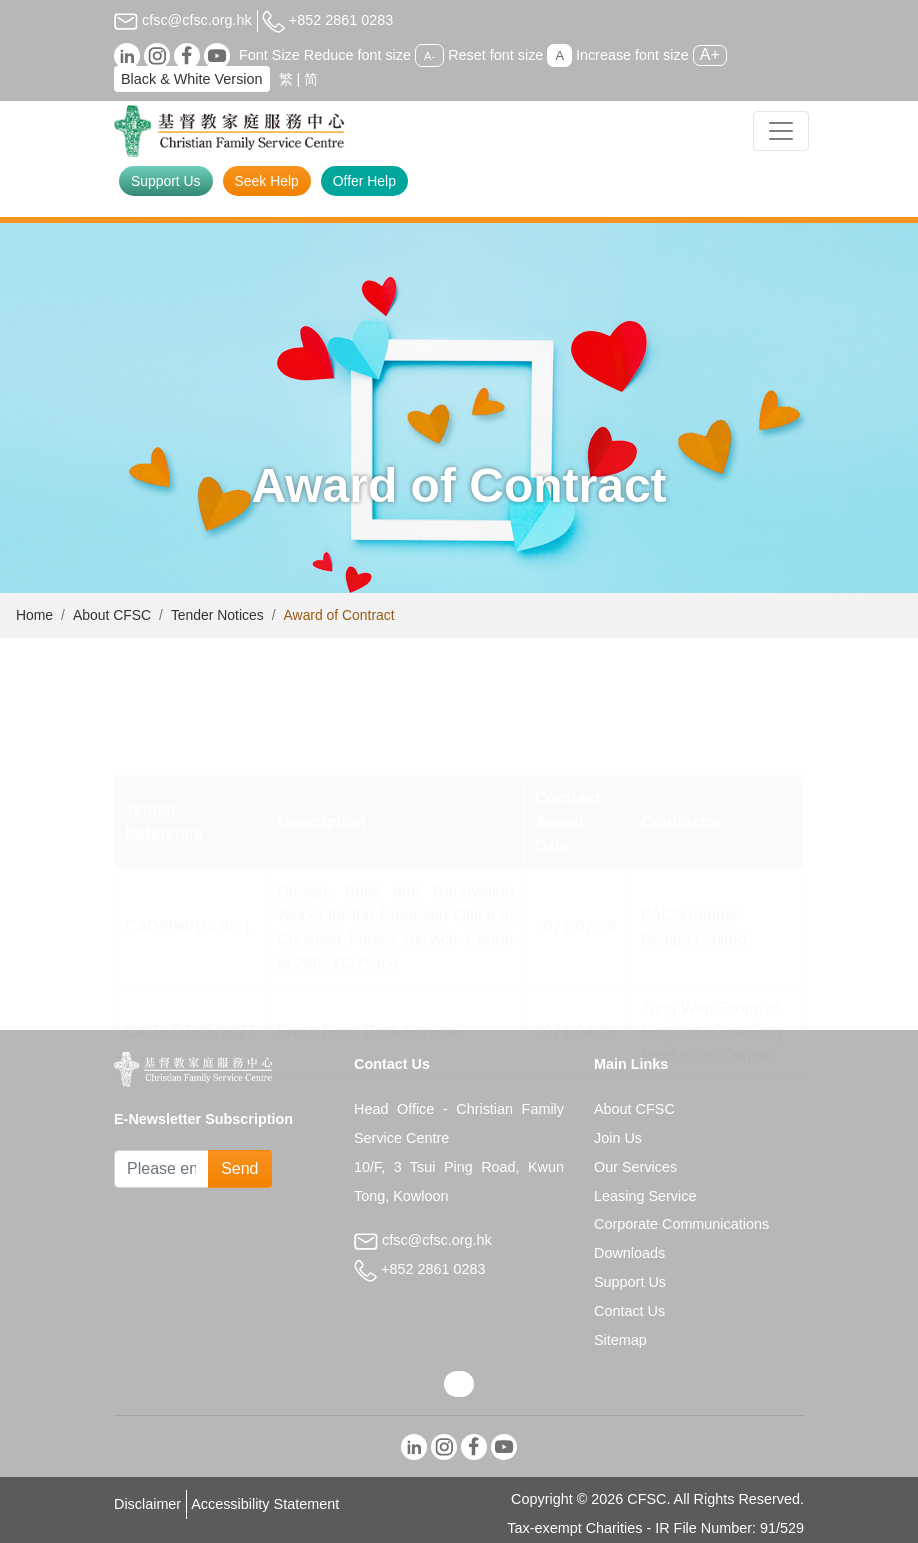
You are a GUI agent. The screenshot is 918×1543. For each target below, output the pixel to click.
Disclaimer (147, 1504)
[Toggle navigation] (781, 131)
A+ (710, 54)
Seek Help (267, 181)
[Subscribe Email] (161, 1169)
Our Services (635, 1167)
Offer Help (364, 181)
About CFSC (112, 615)
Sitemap (620, 1340)
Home (34, 615)
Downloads (629, 1253)
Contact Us (629, 1311)
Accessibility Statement (265, 1504)
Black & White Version (192, 79)
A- (429, 56)
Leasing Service (645, 1196)
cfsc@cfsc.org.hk (183, 20)
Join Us (618, 1138)
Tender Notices (217, 615)
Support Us (166, 181)
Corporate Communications (681, 1224)
